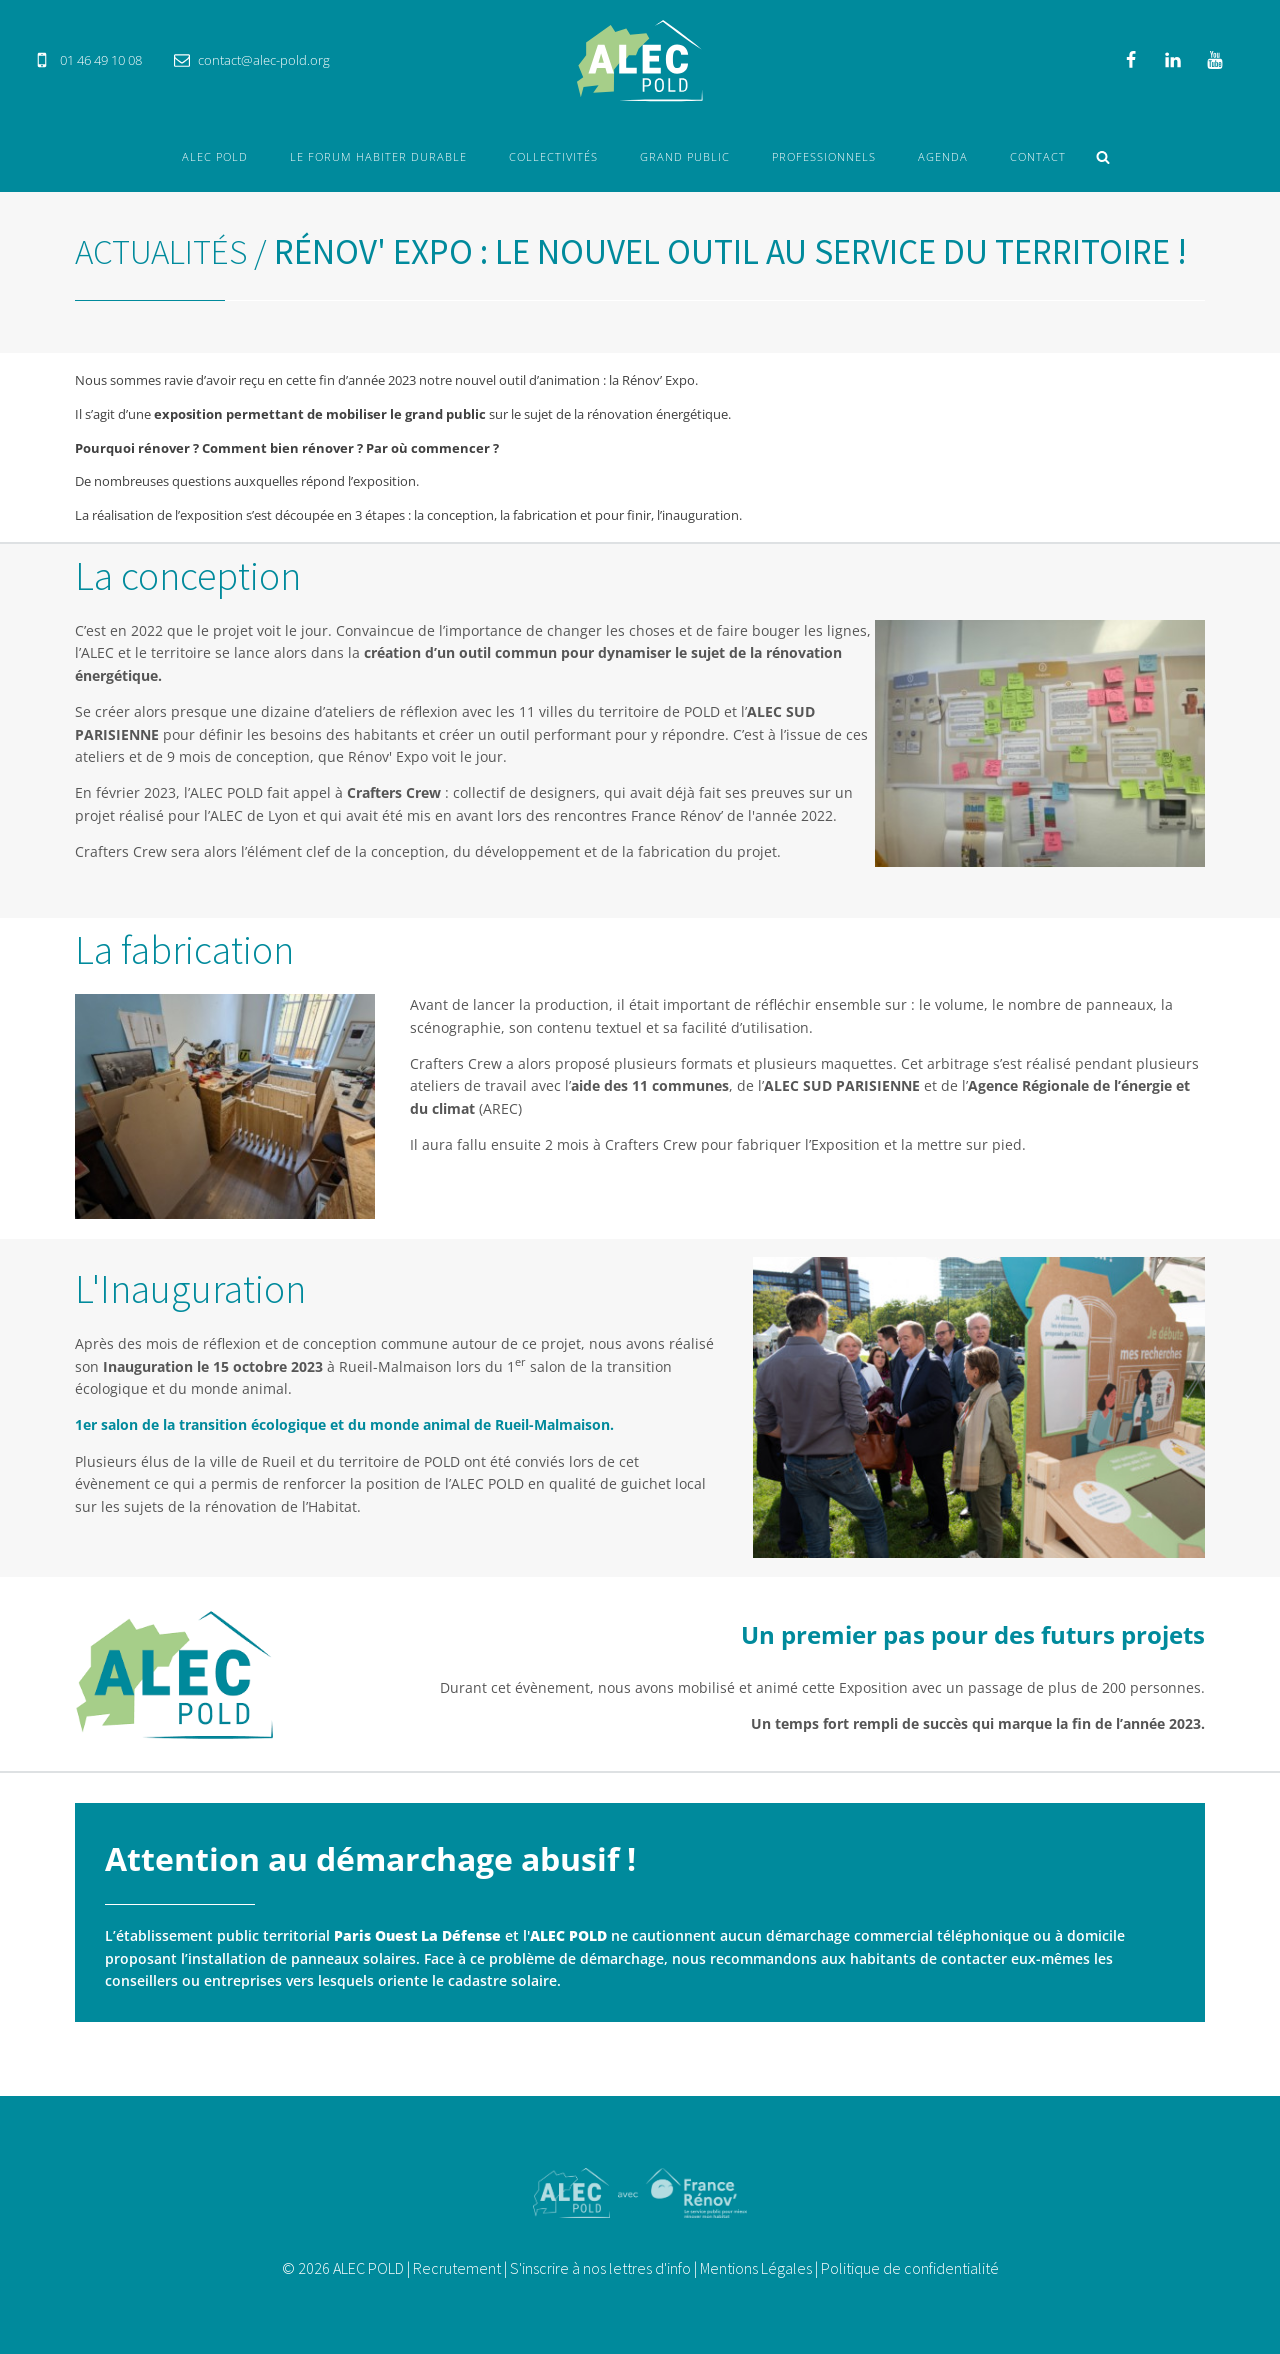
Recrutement (457, 2268)
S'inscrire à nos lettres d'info (600, 2268)
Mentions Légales (756, 2268)
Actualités (161, 252)
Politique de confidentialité (910, 2268)
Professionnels (824, 156)
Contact (1038, 156)
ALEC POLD (215, 156)
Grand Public (685, 156)
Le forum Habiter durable (378, 156)
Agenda (943, 156)
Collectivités (553, 156)
